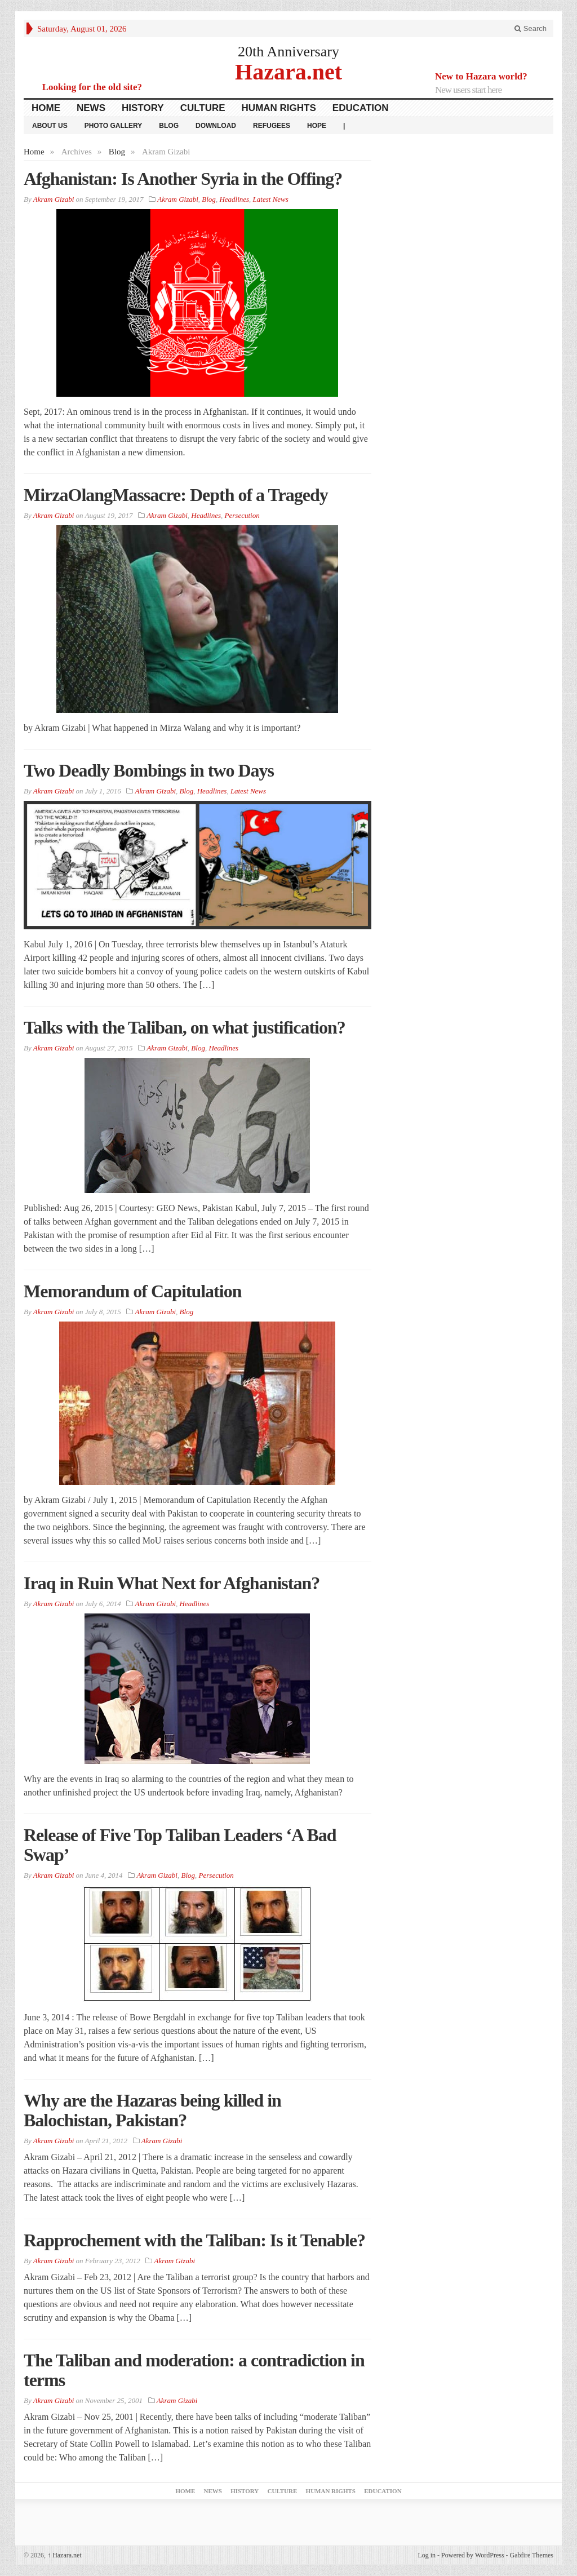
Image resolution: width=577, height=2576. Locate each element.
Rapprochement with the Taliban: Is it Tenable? (194, 2240)
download (216, 126)
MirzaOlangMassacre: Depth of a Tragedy (176, 495)
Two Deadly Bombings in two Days (149, 770)
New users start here (468, 90)
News (91, 108)
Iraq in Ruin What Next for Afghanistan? (171, 1583)
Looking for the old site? (92, 87)
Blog (169, 126)
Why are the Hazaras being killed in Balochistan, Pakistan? (152, 2110)
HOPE (316, 126)
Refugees (271, 126)
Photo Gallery (114, 126)
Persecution (242, 515)
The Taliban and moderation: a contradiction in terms (194, 2370)
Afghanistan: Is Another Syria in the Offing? (183, 179)
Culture (202, 108)
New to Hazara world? (481, 76)
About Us (50, 126)
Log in (427, 2555)
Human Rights (279, 108)
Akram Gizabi (177, 199)
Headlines (234, 199)
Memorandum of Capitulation (132, 1291)
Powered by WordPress (472, 2555)
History (143, 108)
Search (530, 28)
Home (46, 108)
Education (360, 108)
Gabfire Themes (531, 2555)
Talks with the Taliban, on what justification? (184, 1027)
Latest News (270, 199)
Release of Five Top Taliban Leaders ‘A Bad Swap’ (180, 1845)
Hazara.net (288, 71)
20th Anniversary (288, 51)
